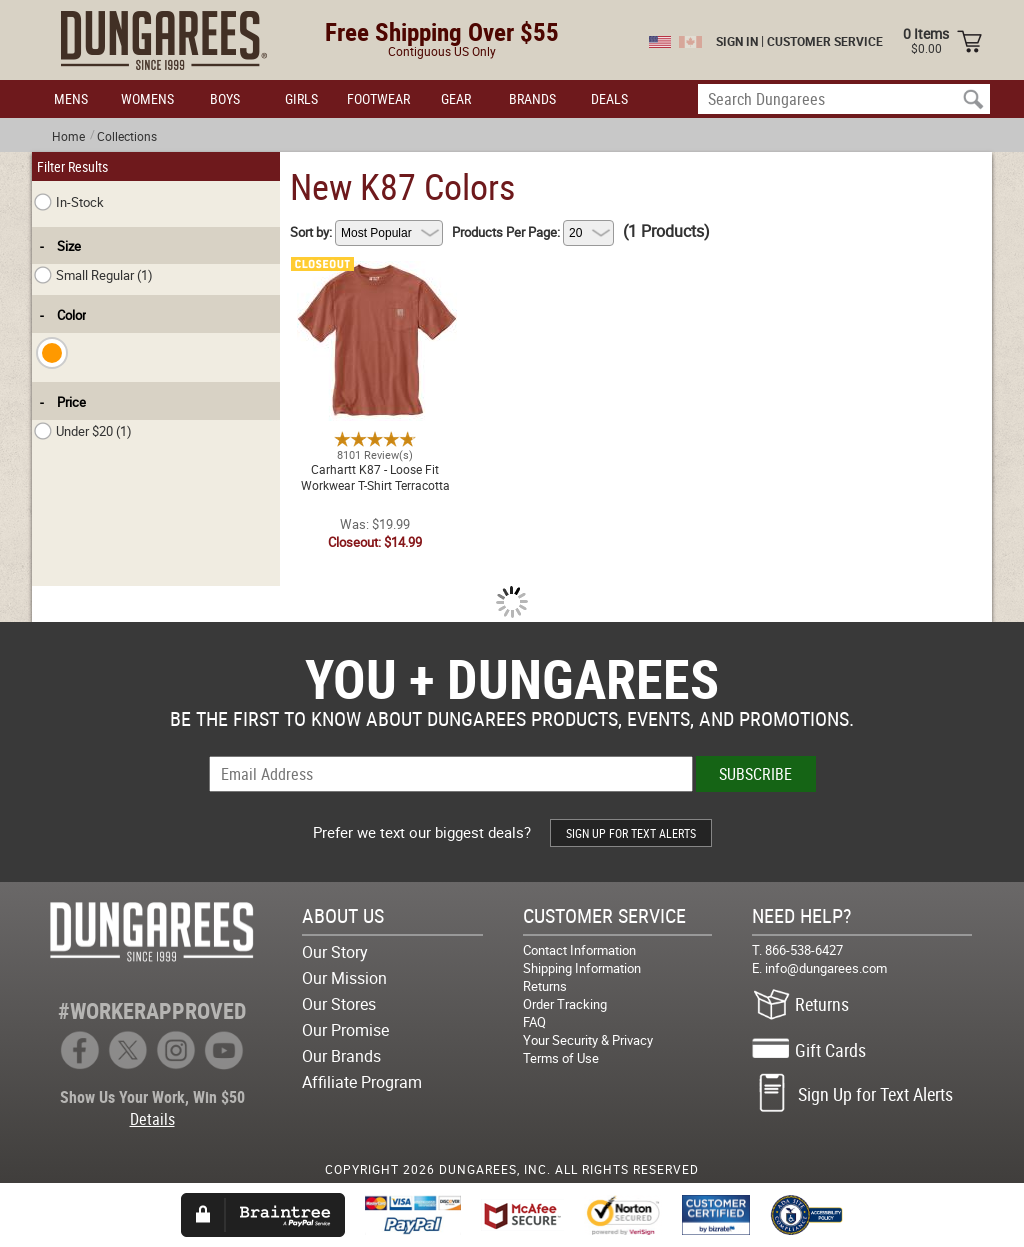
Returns (545, 986)
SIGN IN (737, 41)
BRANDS (532, 98)
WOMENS (147, 98)
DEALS (609, 98)
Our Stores (339, 1004)
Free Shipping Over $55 (442, 31)
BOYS (225, 98)
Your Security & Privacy (588, 1040)
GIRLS (301, 98)
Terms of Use (561, 1058)
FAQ (534, 1022)
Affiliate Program (362, 1082)
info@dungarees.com (826, 968)
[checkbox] (52, 353)
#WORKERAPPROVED (152, 1010)
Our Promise (345, 1030)
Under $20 (83, 431)
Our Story (335, 952)
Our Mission (344, 978)
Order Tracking (565, 1004)
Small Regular (93, 275)
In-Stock (69, 202)
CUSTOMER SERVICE (825, 41)
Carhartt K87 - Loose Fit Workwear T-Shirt (375, 273)
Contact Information (579, 950)
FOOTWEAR (378, 98)
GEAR (456, 98)
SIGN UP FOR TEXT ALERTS (631, 833)
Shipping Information (582, 968)
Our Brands (341, 1056)
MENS (71, 98)
